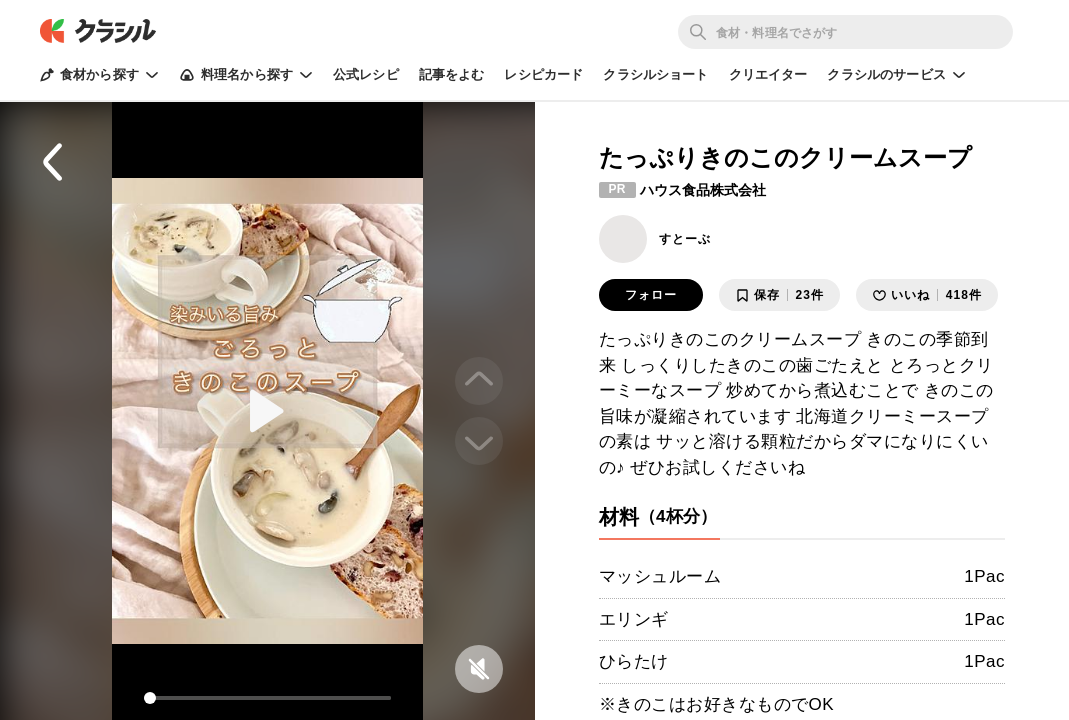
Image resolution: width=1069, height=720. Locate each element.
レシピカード (543, 74)
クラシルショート (655, 74)
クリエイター (768, 74)
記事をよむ (452, 74)
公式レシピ (366, 74)
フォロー (651, 295)
